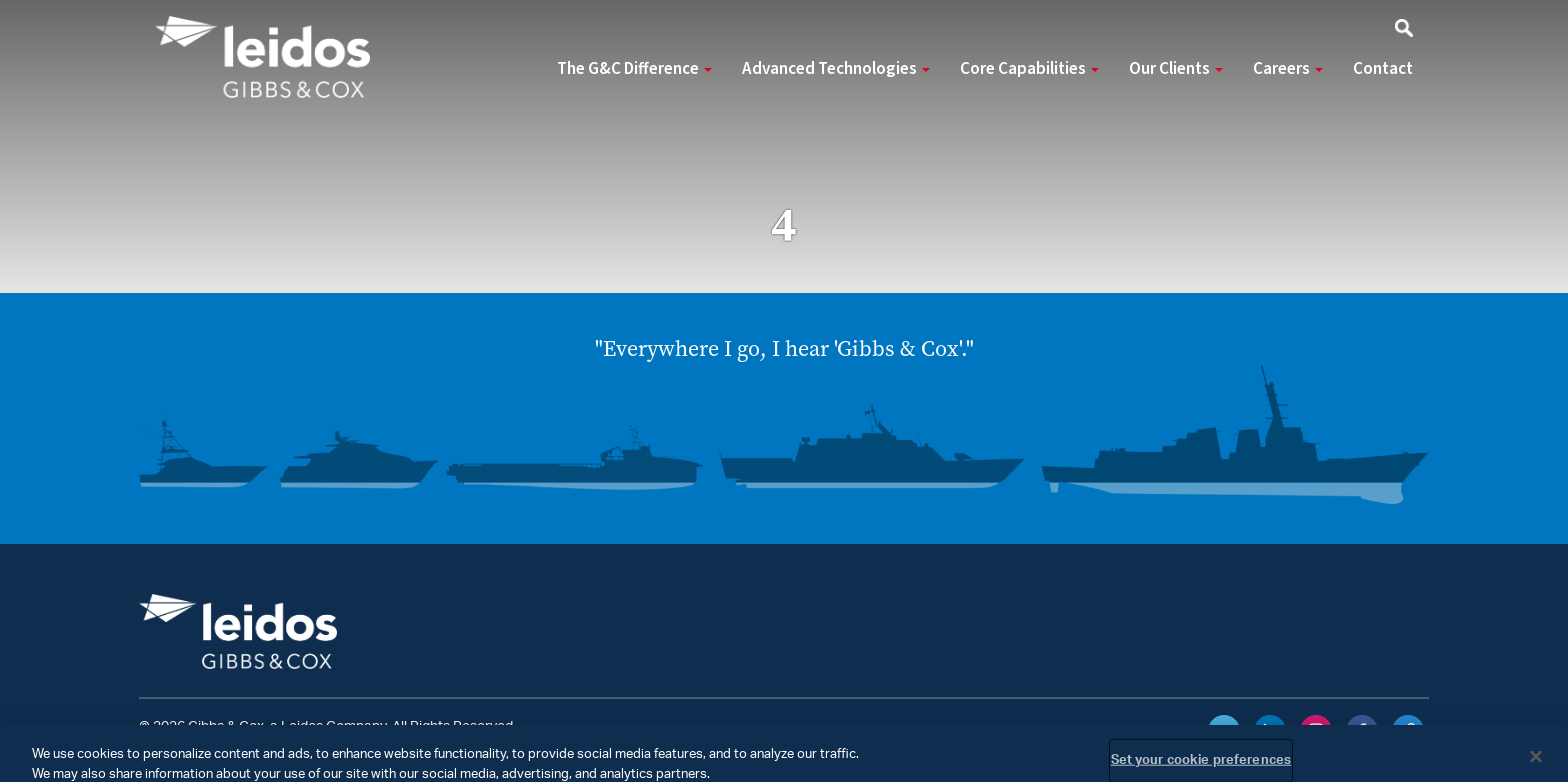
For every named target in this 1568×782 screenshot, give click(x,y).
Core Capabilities (1029, 69)
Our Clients (1176, 69)
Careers (1288, 69)
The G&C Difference (634, 69)
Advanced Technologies (836, 69)
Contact (1383, 69)
